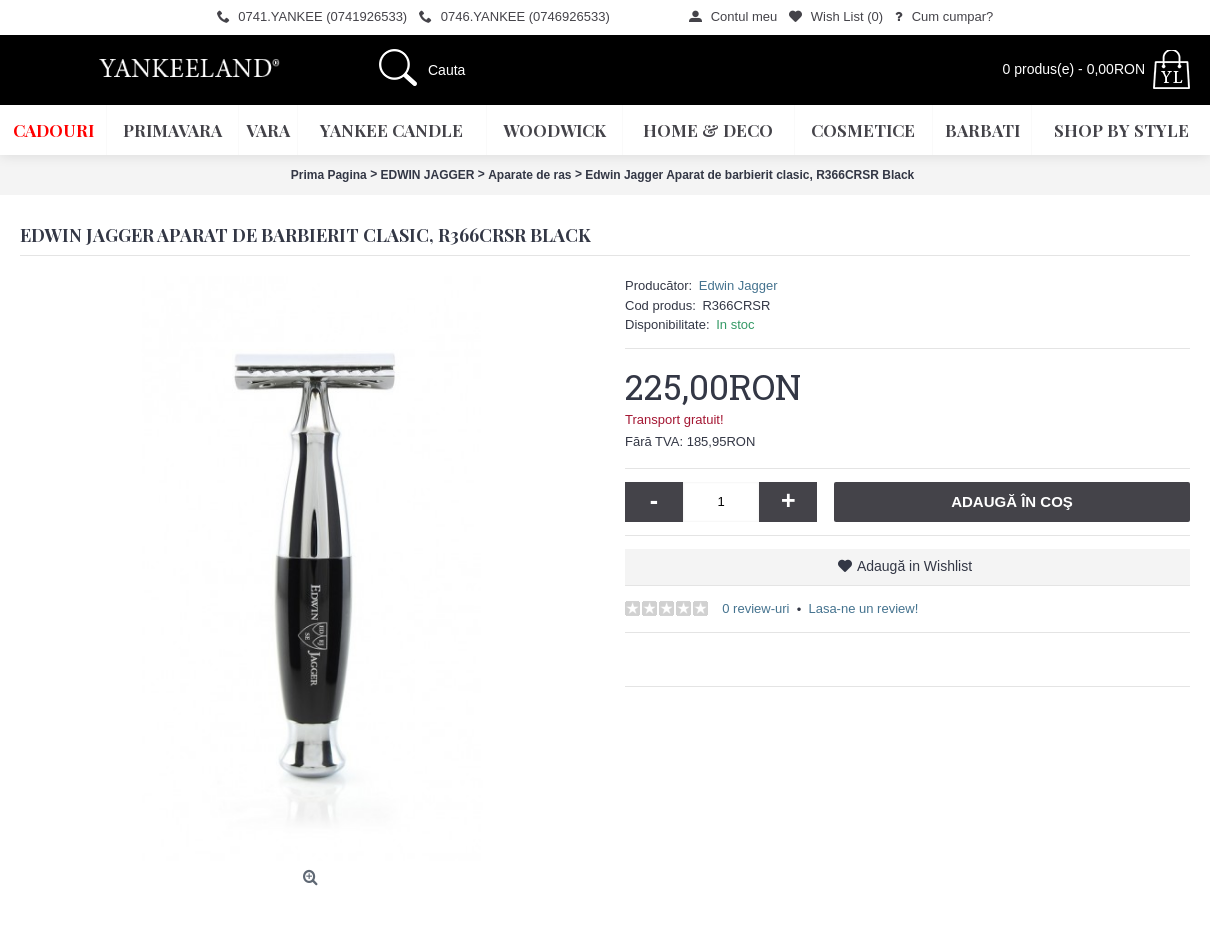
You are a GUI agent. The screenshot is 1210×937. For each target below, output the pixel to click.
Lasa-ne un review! (863, 608)
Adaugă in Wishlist (914, 566)
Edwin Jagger (738, 285)
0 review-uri (755, 608)
